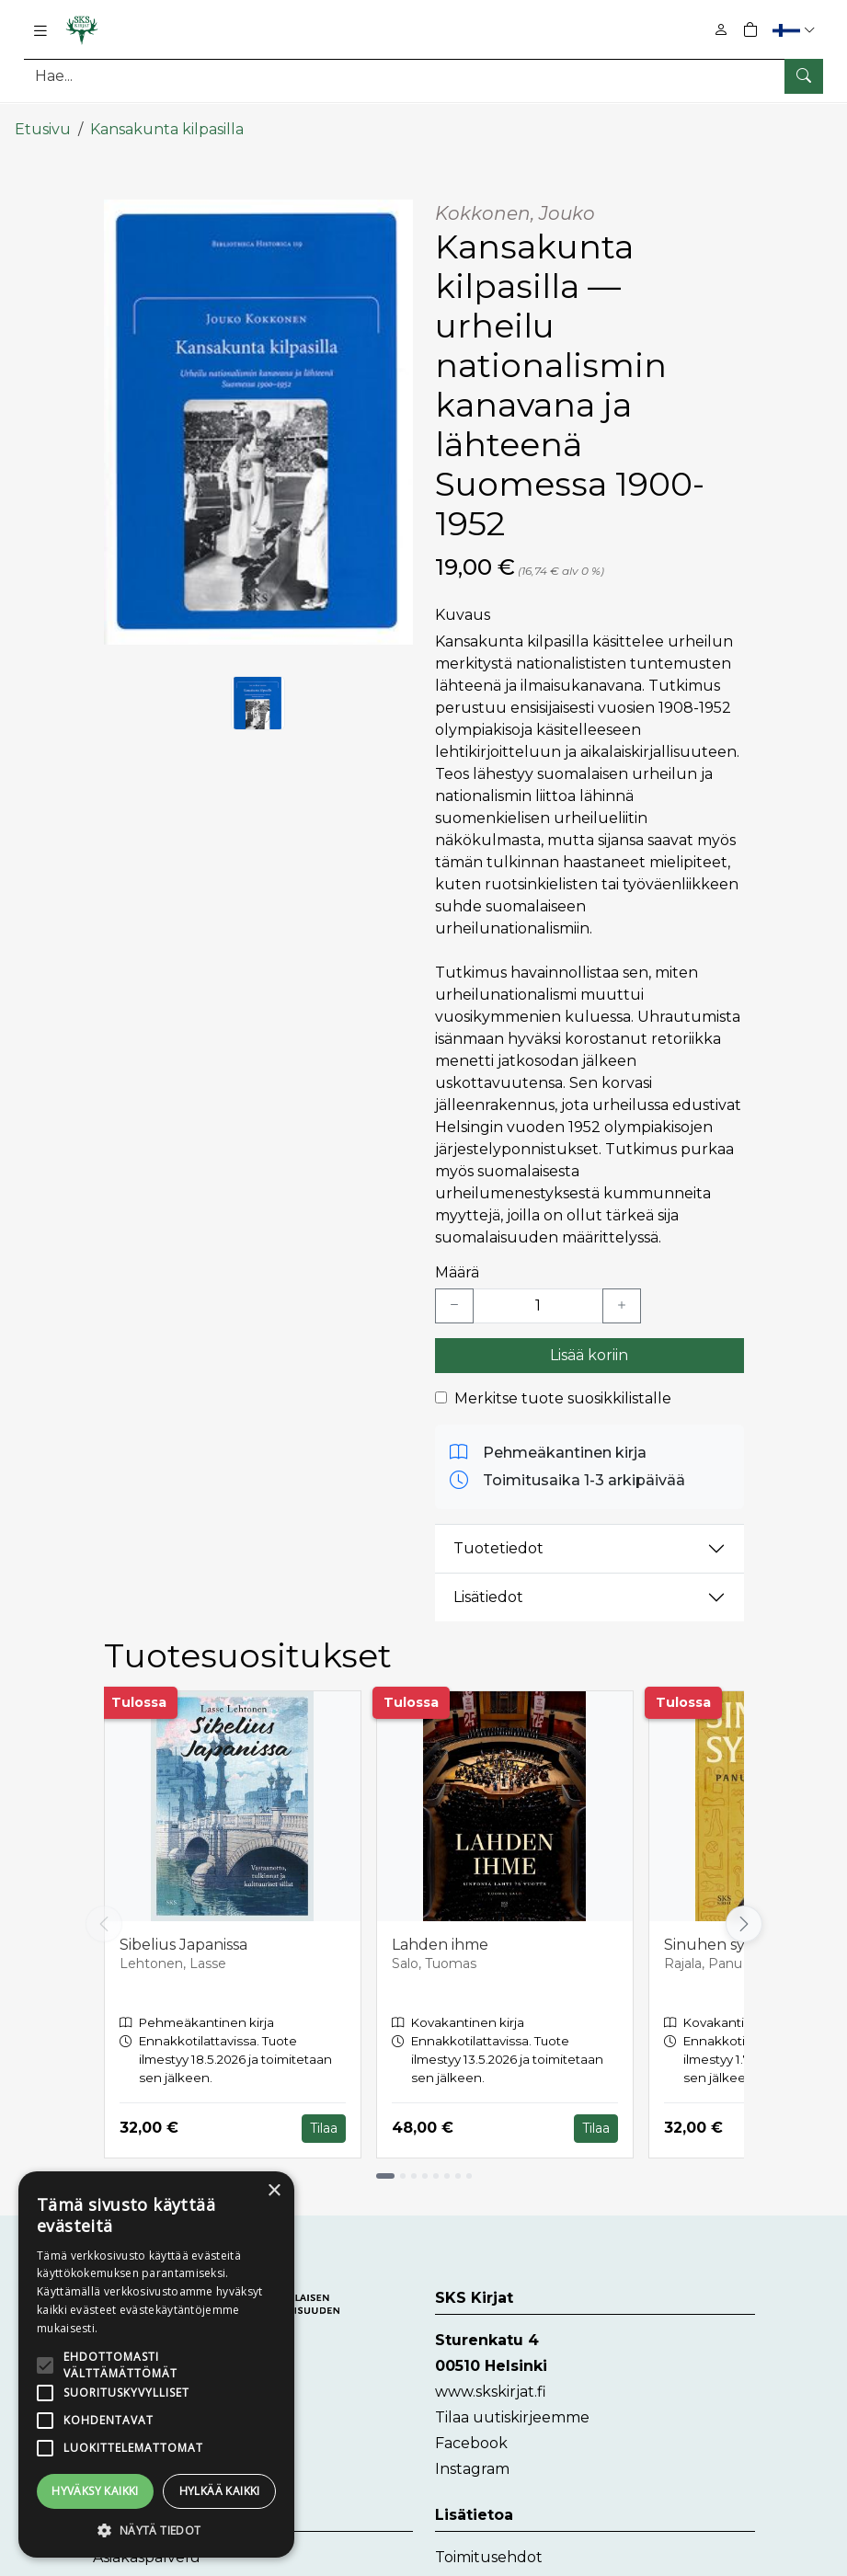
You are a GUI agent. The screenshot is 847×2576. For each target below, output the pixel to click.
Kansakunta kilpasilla (167, 117)
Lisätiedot (488, 1586)
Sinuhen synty (716, 1932)
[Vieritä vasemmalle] (104, 1913)
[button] (796, 30)
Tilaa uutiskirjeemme (512, 2405)
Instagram (472, 2457)
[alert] (156, 2364)
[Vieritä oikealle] (744, 1913)
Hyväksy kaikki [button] (95, 2491)
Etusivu (43, 117)
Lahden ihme (440, 1932)
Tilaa (324, 2116)
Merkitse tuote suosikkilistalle (562, 1386)
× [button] (273, 2191)
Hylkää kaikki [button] (219, 2491)
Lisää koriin (589, 1343)
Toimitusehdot (489, 2545)
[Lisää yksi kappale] (621, 1294)
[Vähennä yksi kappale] (454, 1294)
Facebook (471, 2431)
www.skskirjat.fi (490, 2379)
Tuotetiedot (498, 1537)
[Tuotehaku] (423, 76)
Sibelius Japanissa (183, 1932)
